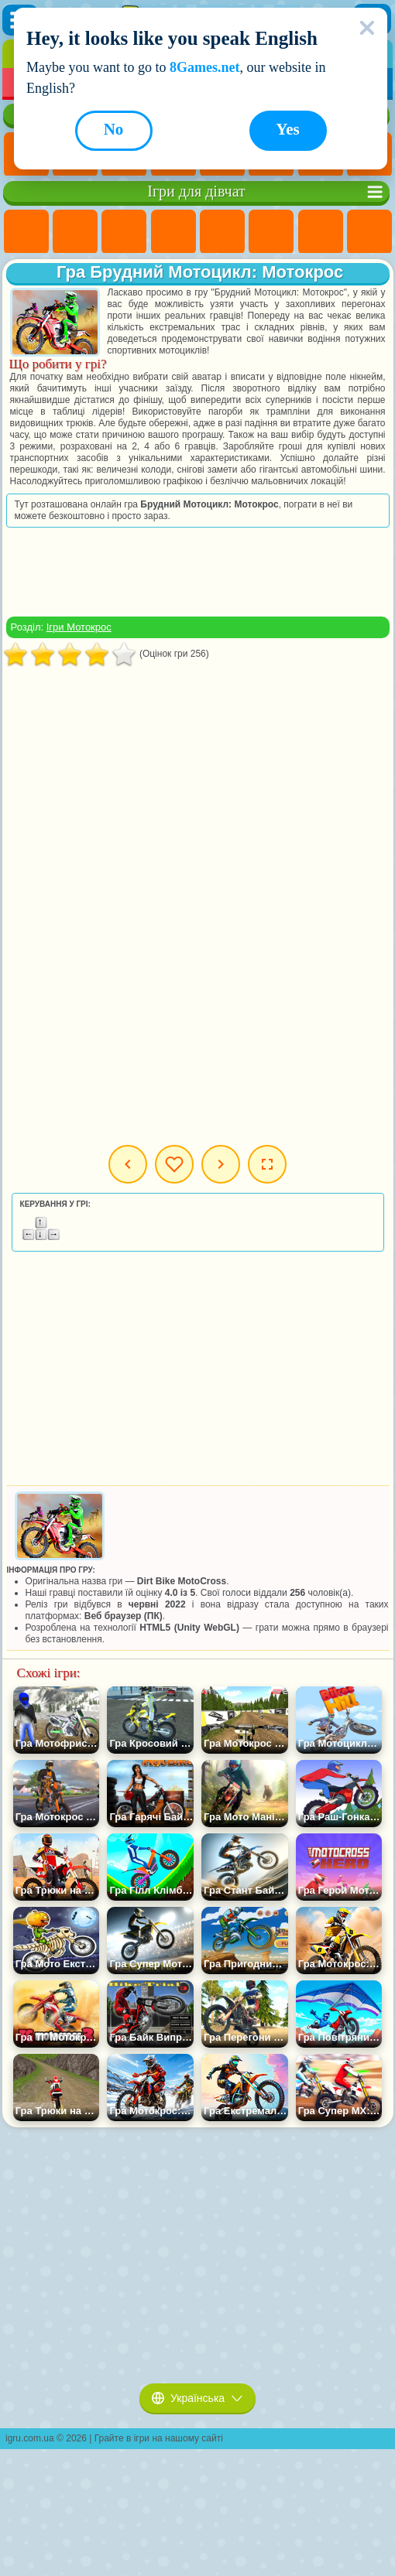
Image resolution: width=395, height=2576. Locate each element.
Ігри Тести (222, 232)
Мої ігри (174, 1164)
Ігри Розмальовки (369, 232)
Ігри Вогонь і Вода (123, 232)
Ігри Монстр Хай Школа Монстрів (271, 232)
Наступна (220, 1164)
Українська (197, 2398)
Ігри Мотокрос (79, 627)
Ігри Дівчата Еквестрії (75, 232)
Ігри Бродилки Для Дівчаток (320, 232)
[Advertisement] (197, 571)
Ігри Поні (26, 232)
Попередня (127, 1164)
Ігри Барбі (173, 232)
